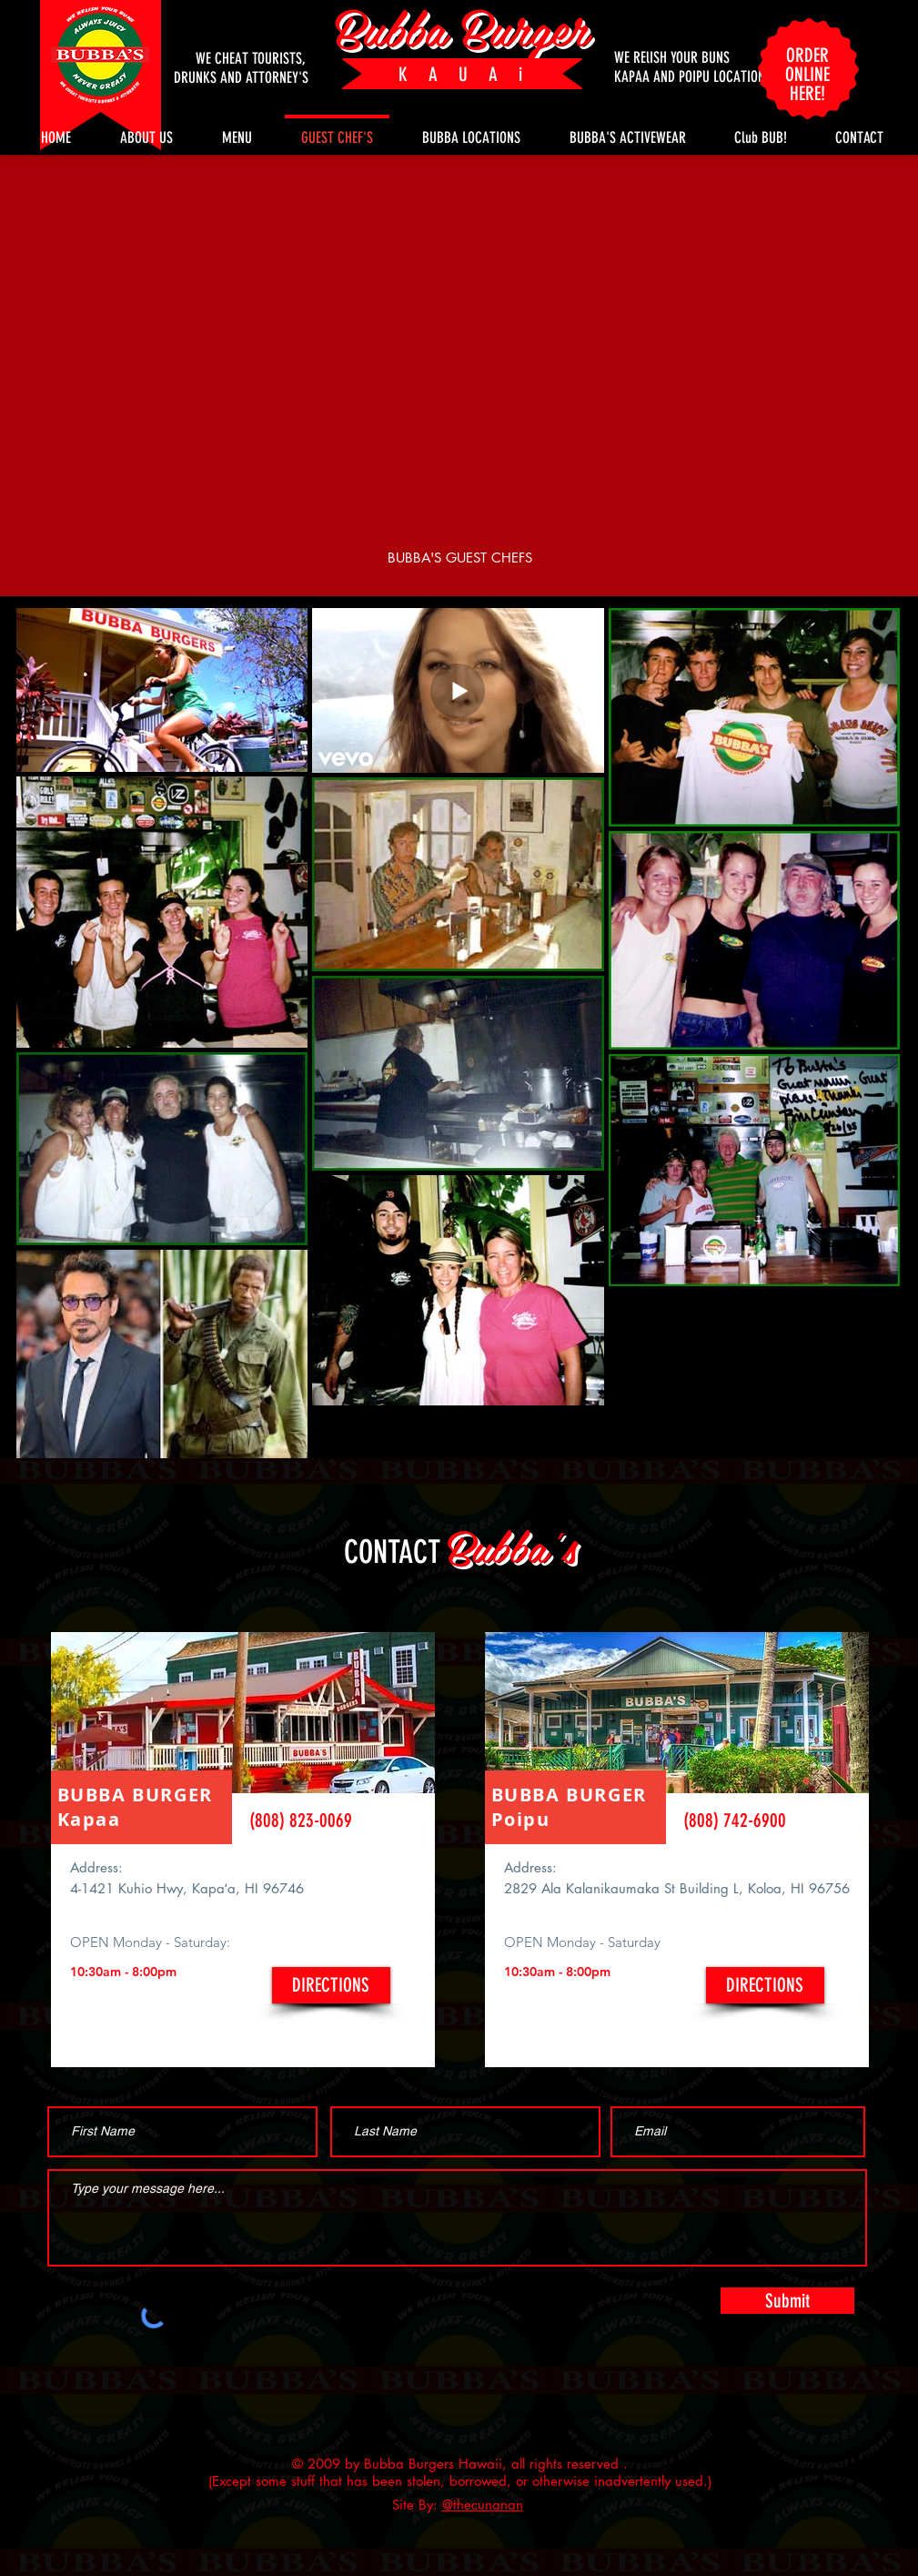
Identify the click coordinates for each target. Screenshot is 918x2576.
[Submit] (787, 2300)
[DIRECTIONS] (331, 1985)
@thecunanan (482, 2504)
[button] (761, 129)
